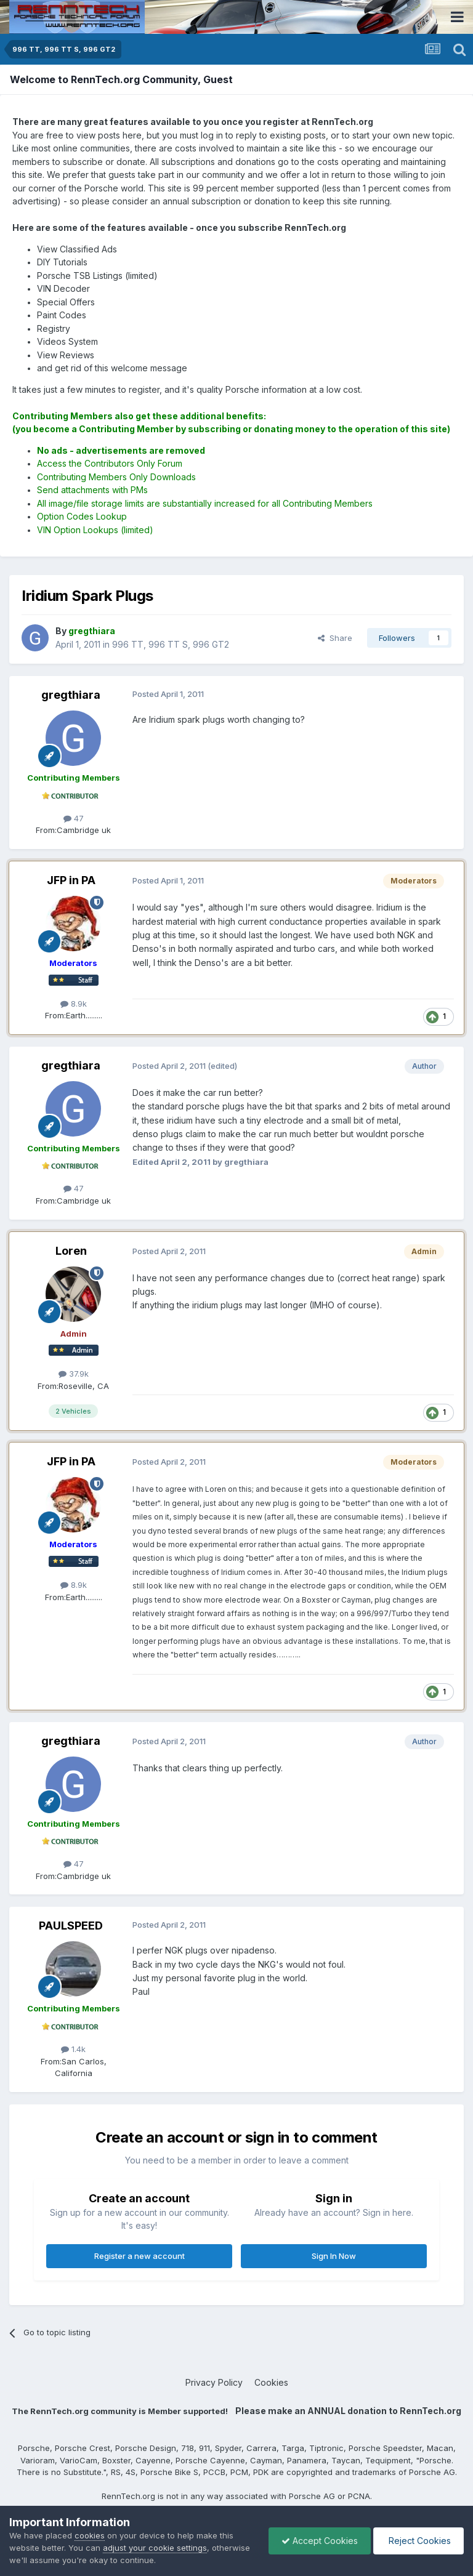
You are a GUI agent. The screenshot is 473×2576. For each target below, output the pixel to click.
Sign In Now (334, 2256)
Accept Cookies (319, 2540)
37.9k (74, 1374)
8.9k (73, 1003)
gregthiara (70, 694)
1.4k (73, 2049)
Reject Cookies (418, 2540)
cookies (90, 2535)
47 (73, 818)
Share (335, 638)
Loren (71, 1250)
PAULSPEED (71, 1925)
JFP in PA (71, 880)
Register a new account (139, 2256)
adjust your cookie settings (155, 2548)
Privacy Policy (214, 2382)
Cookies (271, 2382)
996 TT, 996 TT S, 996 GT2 (170, 644)
